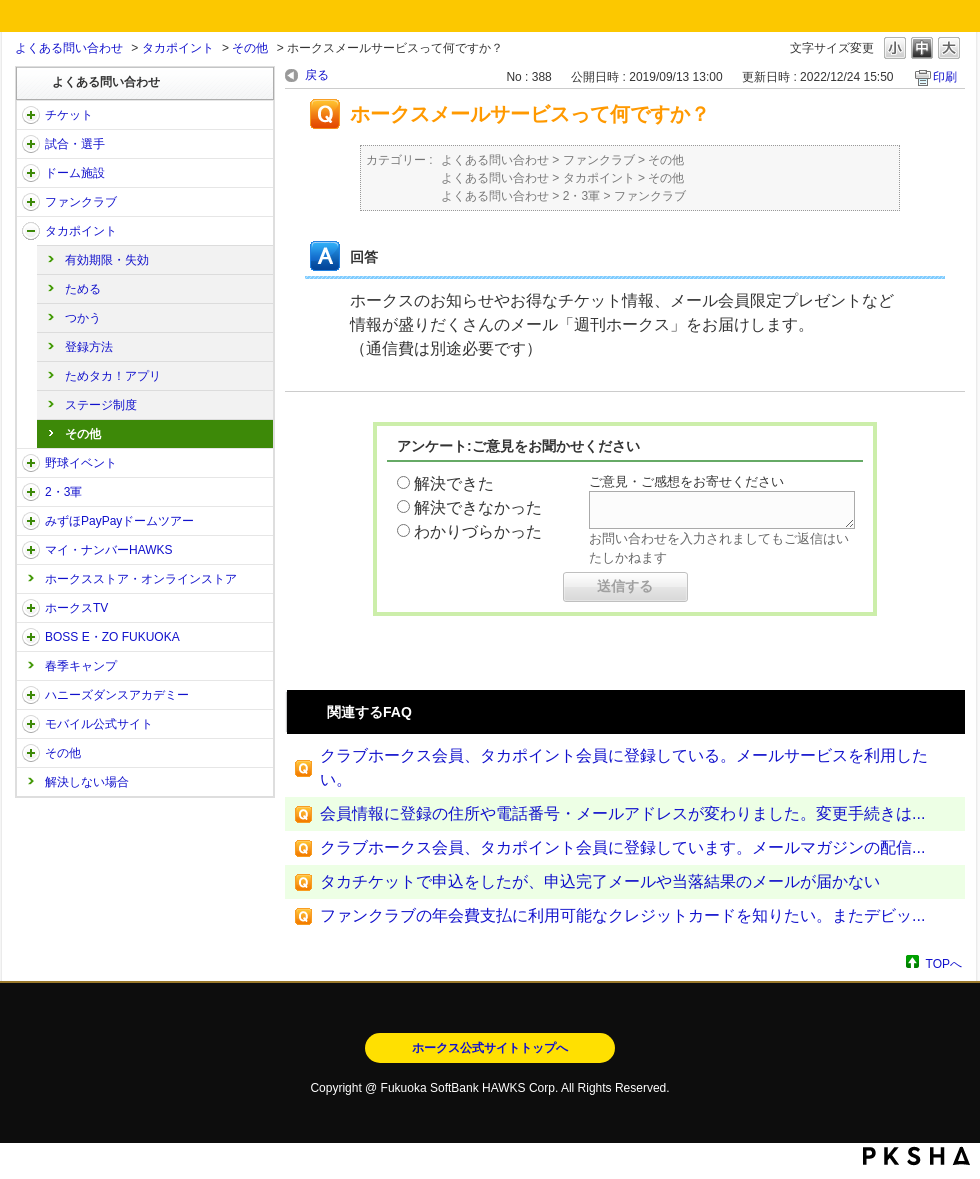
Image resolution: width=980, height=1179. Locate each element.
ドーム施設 (75, 173)
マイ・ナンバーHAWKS (109, 550)
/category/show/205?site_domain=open (31, 608)
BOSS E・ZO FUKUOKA (112, 637)
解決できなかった (478, 507)
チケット (69, 115)
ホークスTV (76, 608)
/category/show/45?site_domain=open (31, 521)
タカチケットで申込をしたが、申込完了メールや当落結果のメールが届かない (600, 881)
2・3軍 (63, 492)
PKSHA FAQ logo (916, 1156)
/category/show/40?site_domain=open (31, 202)
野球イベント (81, 463)
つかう (83, 318)
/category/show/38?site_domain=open (31, 144)
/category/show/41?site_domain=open (31, 231)
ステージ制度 (101, 405)
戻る (317, 75)
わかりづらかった (478, 531)
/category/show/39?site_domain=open (31, 173)
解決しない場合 (87, 782)
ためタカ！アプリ (113, 376)
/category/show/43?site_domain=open (31, 492)
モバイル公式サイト (99, 724)
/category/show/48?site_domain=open (31, 724)
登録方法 (89, 347)
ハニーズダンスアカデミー (117, 695)
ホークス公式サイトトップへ (490, 1048)
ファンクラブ (81, 202)
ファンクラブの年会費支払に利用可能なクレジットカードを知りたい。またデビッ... (622, 915)
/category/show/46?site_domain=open (31, 550)
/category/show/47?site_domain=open (31, 695)
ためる (83, 289)
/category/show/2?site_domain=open (31, 115)
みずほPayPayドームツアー (119, 521)
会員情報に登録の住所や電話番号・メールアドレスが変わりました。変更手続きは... (622, 813)
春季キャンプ (81, 666)
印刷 (945, 77)
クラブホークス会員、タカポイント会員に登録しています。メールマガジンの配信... (622, 847)
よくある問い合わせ (69, 48)
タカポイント (178, 48)
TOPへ (944, 963)
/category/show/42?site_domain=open (31, 463)
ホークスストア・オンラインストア (141, 579)
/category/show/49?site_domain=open (31, 753)
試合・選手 (75, 144)
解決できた (454, 483)
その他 (250, 48)
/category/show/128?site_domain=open (31, 637)
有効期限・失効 (107, 260)
